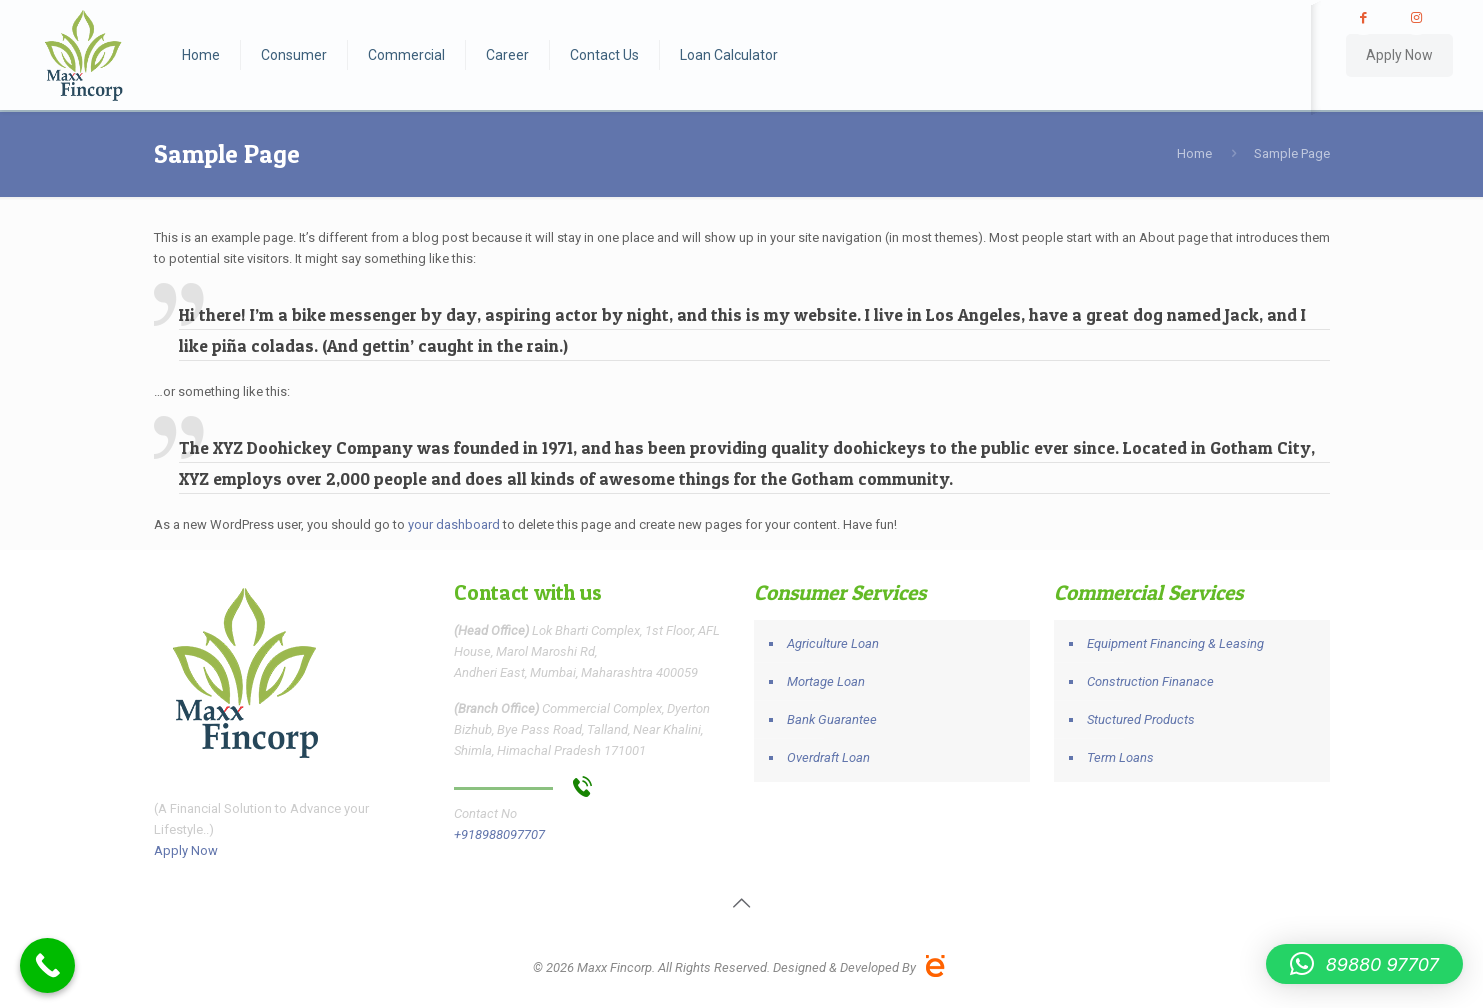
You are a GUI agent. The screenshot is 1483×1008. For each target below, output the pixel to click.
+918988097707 (499, 834)
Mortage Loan (826, 681)
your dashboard (454, 524)
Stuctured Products (1141, 719)
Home (1194, 153)
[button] (1364, 964)
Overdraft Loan (828, 757)
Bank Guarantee (832, 719)
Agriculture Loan (833, 643)
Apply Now (1399, 55)
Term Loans (1120, 757)
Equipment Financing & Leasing (1175, 643)
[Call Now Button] (47, 965)
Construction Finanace (1150, 681)
